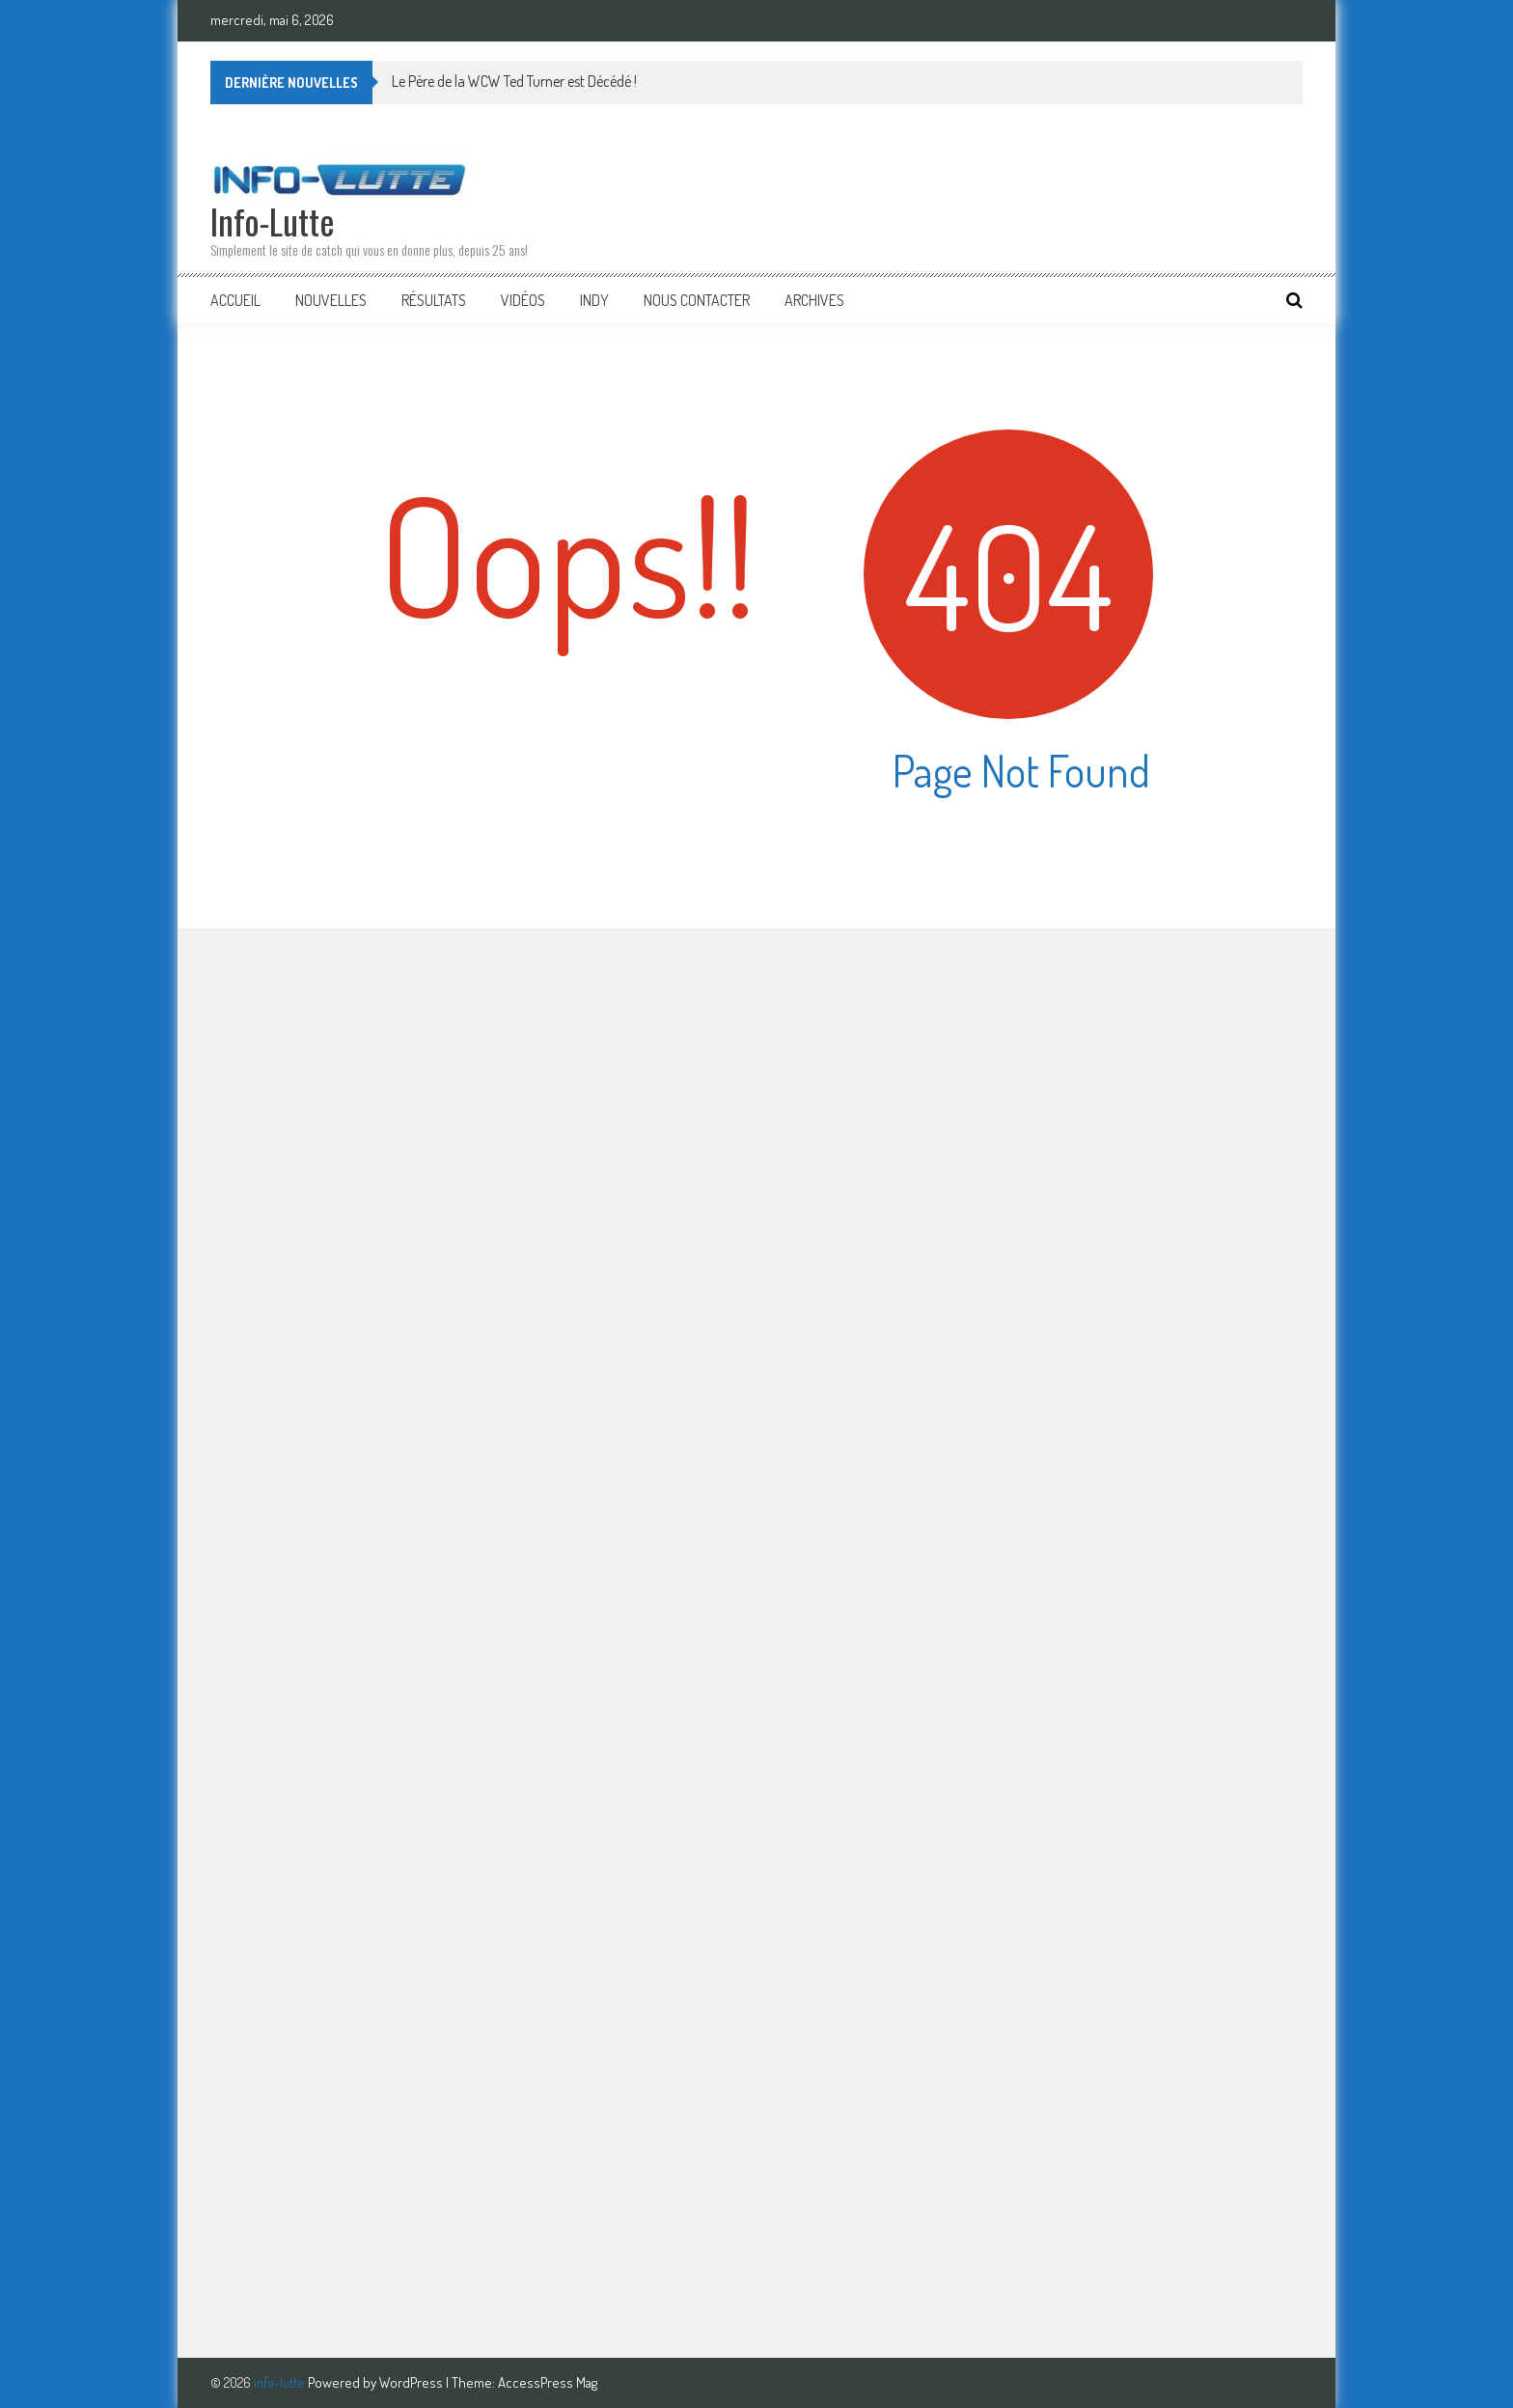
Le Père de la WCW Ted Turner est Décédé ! (514, 81)
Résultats (433, 300)
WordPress (412, 2382)
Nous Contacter (697, 300)
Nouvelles (331, 300)
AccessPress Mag (547, 2382)
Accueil (235, 300)
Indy (594, 300)
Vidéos (523, 300)
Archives (814, 300)
